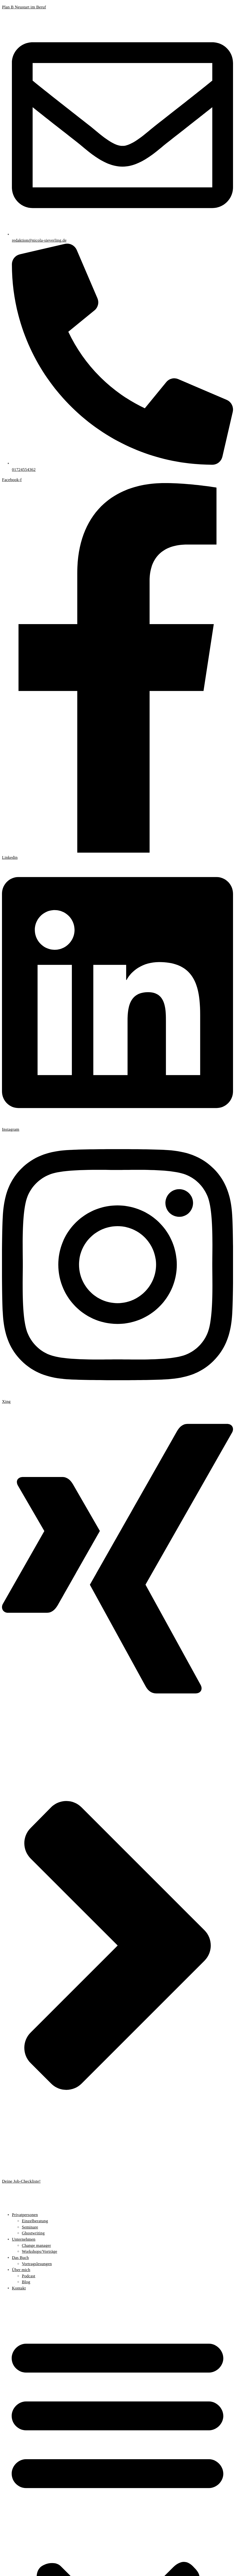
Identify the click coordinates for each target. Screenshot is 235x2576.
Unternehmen (23, 2239)
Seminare (30, 2227)
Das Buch (20, 2257)
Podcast (28, 2276)
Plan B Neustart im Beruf (24, 7)
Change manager (36, 2245)
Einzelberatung (35, 2221)
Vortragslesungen (37, 2263)
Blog (26, 2282)
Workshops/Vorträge (39, 2251)
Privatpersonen (25, 2214)
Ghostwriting (33, 2233)
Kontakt (19, 2288)
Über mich (21, 2269)
